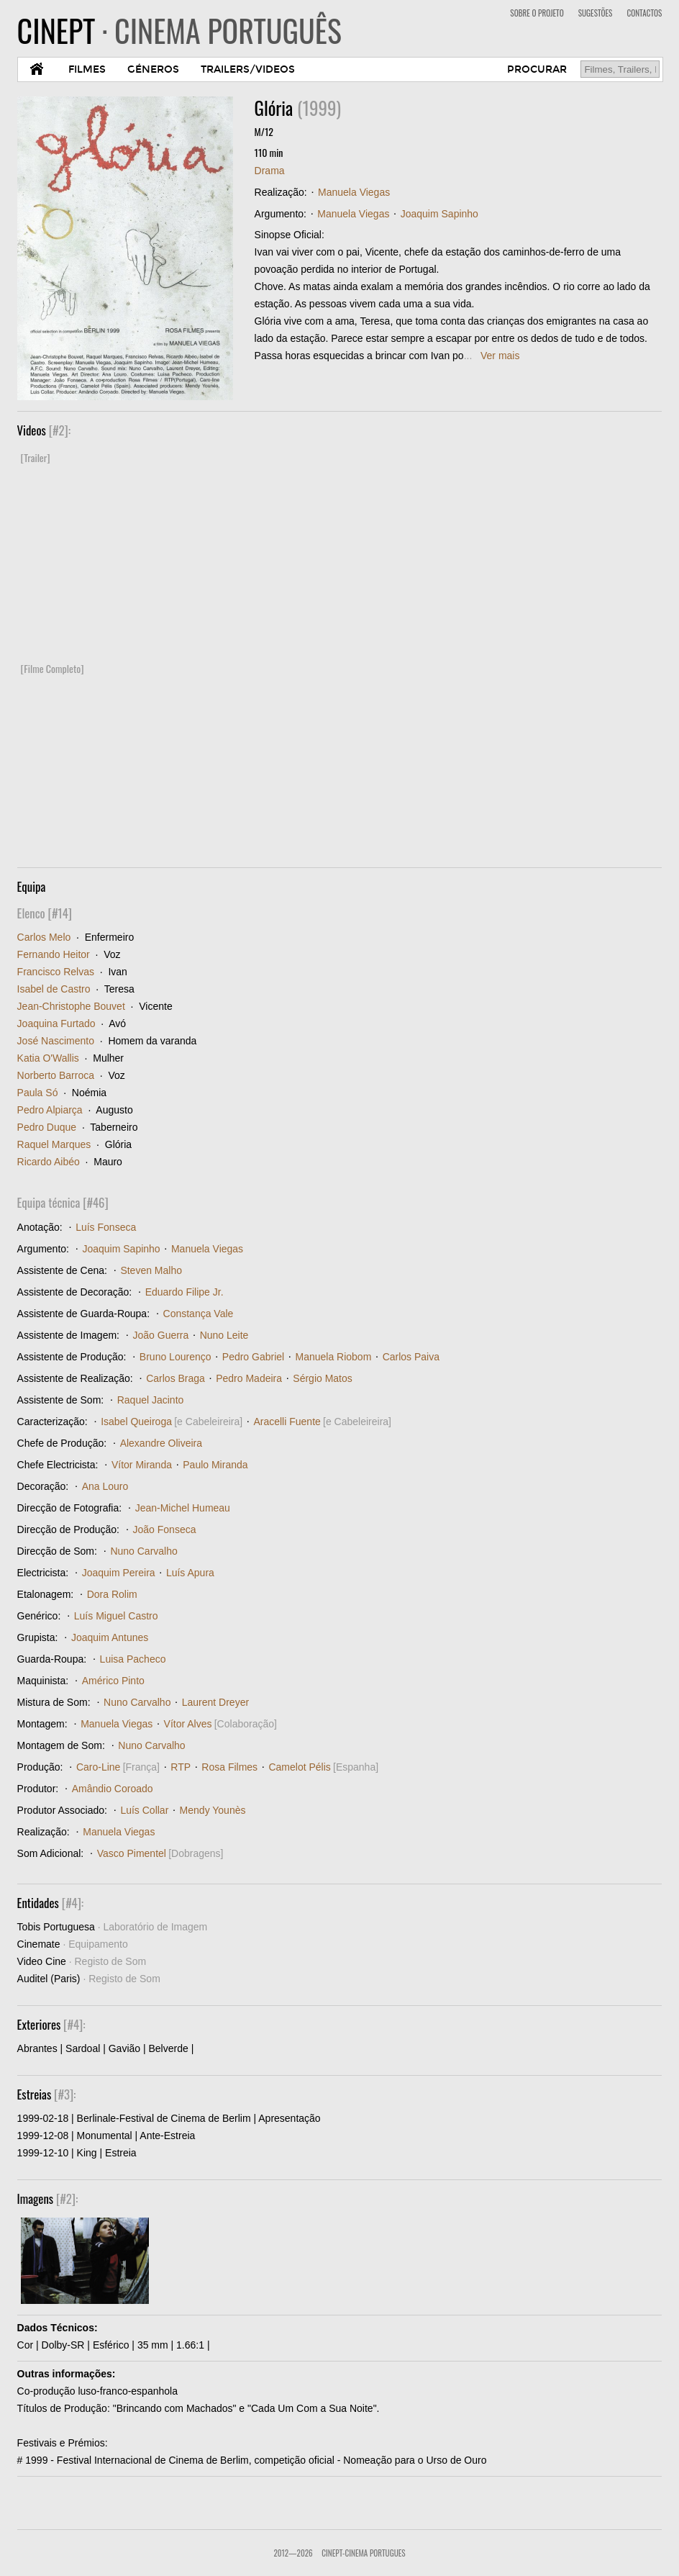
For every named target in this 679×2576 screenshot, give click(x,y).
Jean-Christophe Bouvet (71, 1006)
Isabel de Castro (54, 989)
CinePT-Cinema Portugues (363, 2553)
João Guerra (161, 1335)
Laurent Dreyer (215, 1702)
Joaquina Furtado (56, 1023)
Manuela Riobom (333, 1356)
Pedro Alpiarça (50, 1110)
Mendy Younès (213, 1810)
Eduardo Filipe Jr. (184, 1292)
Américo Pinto (113, 1680)
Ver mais (499, 355)
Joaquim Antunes (109, 1637)
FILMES (87, 69)
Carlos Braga (175, 1378)
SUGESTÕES (595, 13)
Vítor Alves (188, 1724)
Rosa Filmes (229, 1767)
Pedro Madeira (249, 1378)
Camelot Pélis (299, 1767)
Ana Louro (105, 1486)
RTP (180, 1767)
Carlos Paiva (411, 1356)
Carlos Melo (44, 937)
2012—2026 (292, 2553)
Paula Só (37, 1092)
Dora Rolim (112, 1594)
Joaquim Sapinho (439, 214)
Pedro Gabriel (253, 1356)
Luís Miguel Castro (116, 1616)
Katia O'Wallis (48, 1058)
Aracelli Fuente (286, 1421)
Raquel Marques (54, 1144)
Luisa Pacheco (133, 1659)
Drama (270, 170)
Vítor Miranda (141, 1464)
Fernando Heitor (53, 954)
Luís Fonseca (106, 1227)
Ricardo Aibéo (48, 1161)
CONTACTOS (644, 13)
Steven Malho (151, 1270)
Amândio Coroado (112, 1788)
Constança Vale (198, 1313)
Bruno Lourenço (175, 1356)
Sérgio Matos (322, 1378)
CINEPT (179, 30)
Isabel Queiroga (136, 1421)
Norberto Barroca (55, 1075)
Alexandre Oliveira (161, 1443)
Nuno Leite (224, 1335)
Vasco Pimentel (131, 1853)
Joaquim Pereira (118, 1572)
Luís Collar (144, 1810)
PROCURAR (537, 69)
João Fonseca (164, 1529)
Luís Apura (190, 1572)
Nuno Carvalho (143, 1551)
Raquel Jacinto (150, 1400)
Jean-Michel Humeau (182, 1508)
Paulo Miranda (215, 1464)
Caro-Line (98, 1767)
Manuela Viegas (354, 192)
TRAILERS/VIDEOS (248, 69)
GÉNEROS (153, 69)
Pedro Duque (47, 1127)
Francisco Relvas (55, 971)
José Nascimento (55, 1041)
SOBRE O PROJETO (536, 13)
